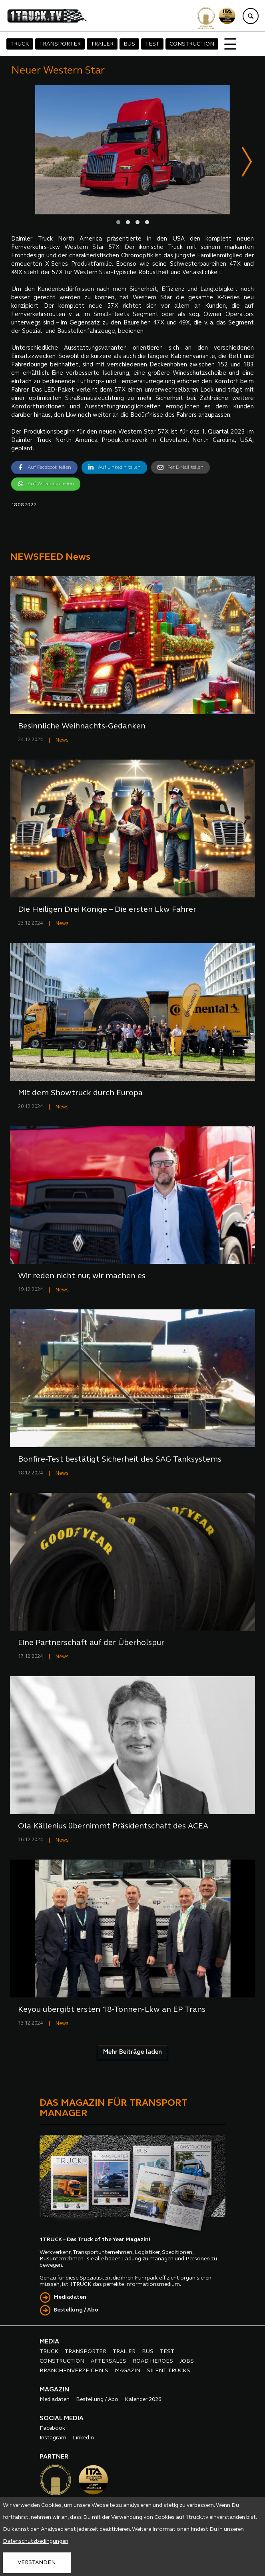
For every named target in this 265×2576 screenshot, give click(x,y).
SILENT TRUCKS (168, 2371)
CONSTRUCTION (191, 44)
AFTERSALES (108, 2361)
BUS (129, 44)
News (62, 740)
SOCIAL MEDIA (62, 2418)
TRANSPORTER (60, 44)
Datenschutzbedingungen (35, 2541)
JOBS (186, 2361)
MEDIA (49, 2342)
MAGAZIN (127, 2371)
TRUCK (19, 44)
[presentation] (247, 163)
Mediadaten (70, 2297)
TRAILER (102, 44)
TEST (152, 44)
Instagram (53, 2438)
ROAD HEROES (153, 2361)
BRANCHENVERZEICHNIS (74, 2371)
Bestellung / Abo (76, 2310)
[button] (118, 223)
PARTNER (54, 2457)
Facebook (52, 2428)
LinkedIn (83, 2438)
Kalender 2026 (143, 2400)
